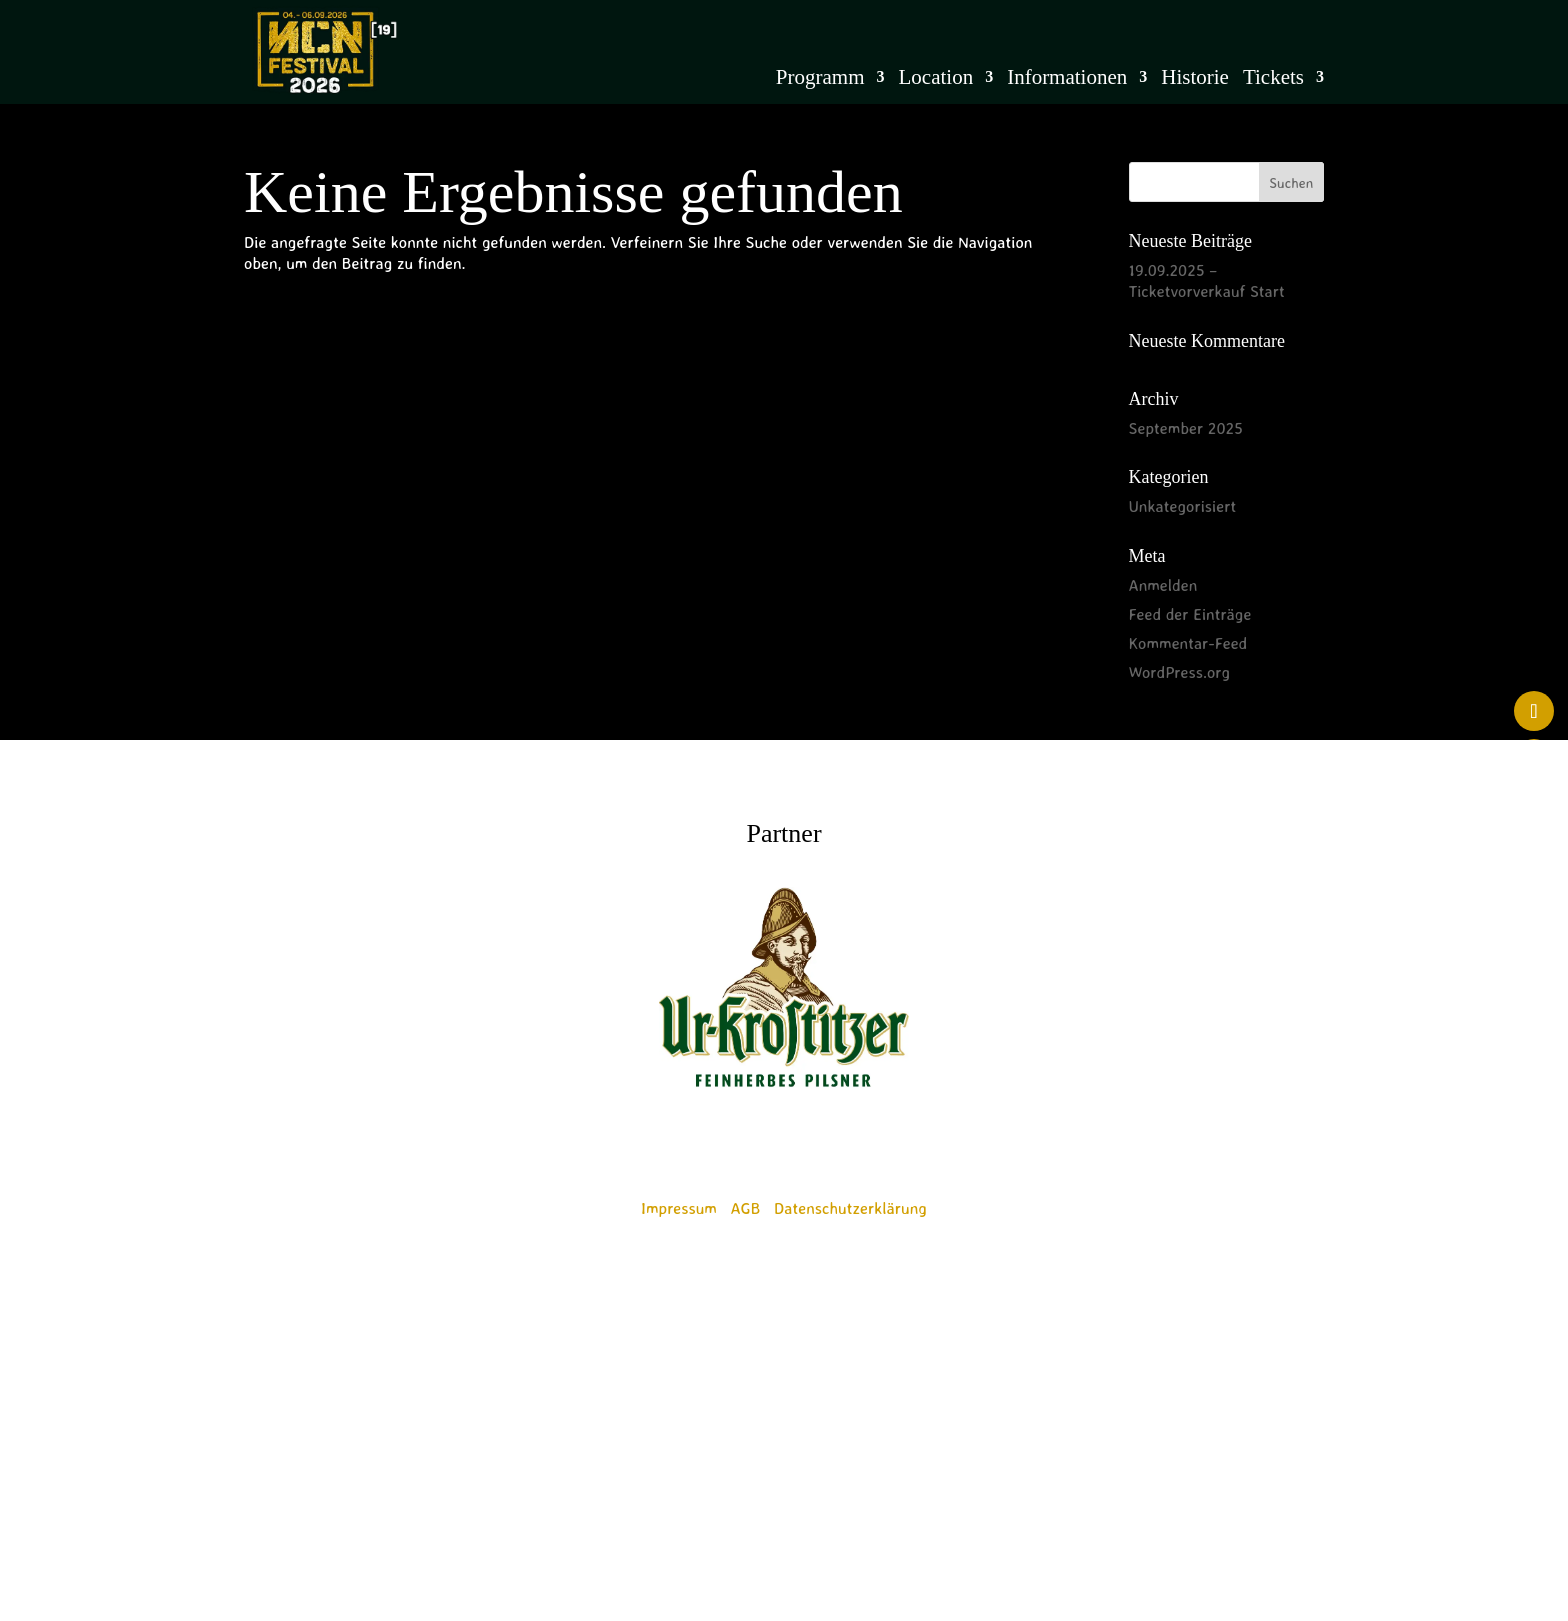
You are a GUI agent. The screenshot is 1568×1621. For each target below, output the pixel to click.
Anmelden (1163, 585)
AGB (746, 1208)
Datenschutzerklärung (850, 1208)
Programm (820, 79)
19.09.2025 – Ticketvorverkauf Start (1207, 280)
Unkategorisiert (1183, 506)
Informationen (1067, 79)
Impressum (679, 1208)
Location (936, 79)
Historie (1195, 79)
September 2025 (1186, 428)
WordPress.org (1180, 672)
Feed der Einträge (1190, 614)
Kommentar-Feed (1188, 643)
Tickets (1273, 79)
